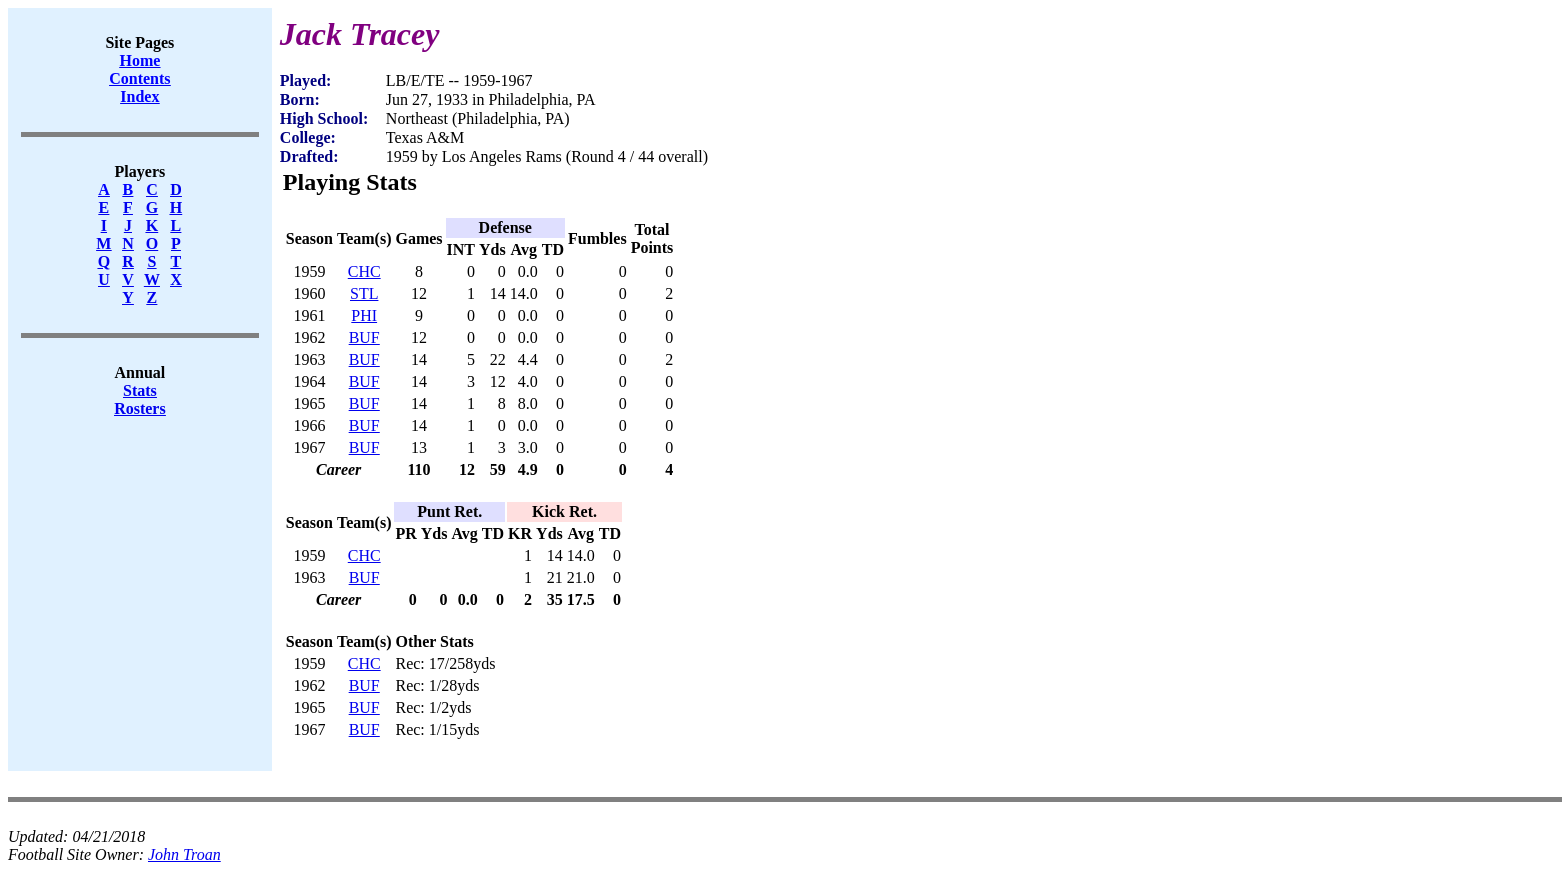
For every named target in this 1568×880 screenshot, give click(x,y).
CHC (364, 271)
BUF (364, 337)
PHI (364, 315)
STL (364, 293)
